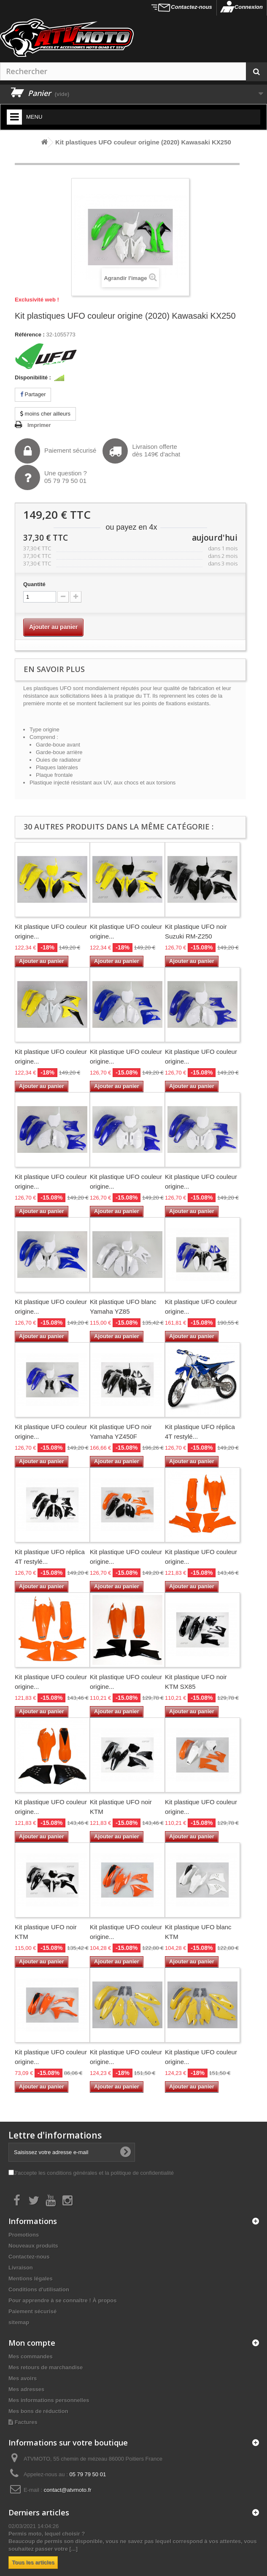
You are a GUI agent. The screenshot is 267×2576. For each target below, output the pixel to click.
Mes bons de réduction (38, 2411)
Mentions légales (30, 2278)
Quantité (34, 584)
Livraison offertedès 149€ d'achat (141, 451)
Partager (33, 394)
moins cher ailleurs (45, 414)
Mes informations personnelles (48, 2400)
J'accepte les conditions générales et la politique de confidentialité (94, 2173)
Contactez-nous (191, 7)
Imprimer (39, 425)
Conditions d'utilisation (38, 2289)
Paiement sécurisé (55, 451)
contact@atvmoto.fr (68, 2490)
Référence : (30, 334)
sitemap (18, 2322)
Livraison (20, 2267)
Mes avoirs (22, 2378)
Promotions (23, 2235)
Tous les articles (33, 2562)
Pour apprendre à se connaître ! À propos (62, 2300)
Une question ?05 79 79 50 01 (51, 477)
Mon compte (31, 2343)
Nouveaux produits (33, 2246)
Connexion (249, 7)
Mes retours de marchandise (45, 2367)
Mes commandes (30, 2356)
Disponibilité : (33, 377)
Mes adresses (26, 2389)
